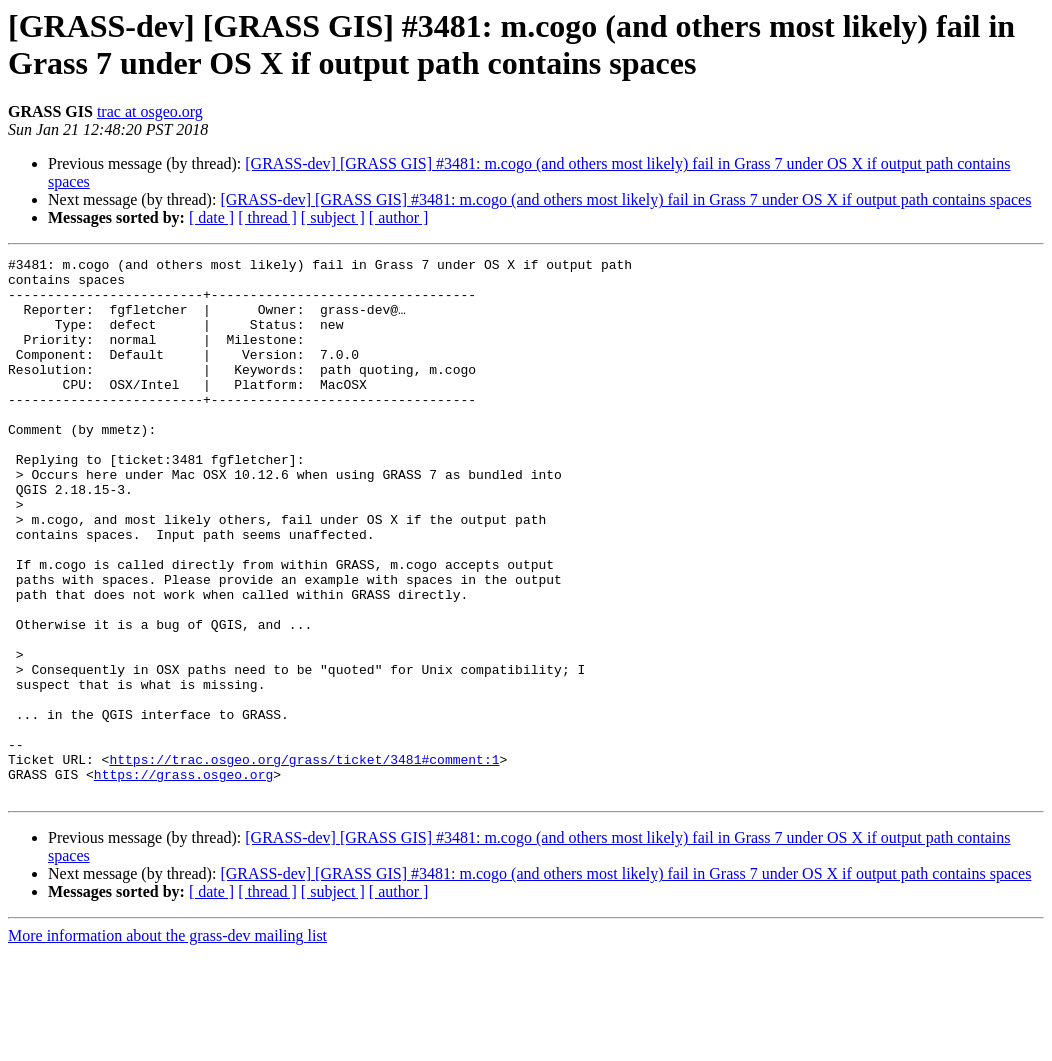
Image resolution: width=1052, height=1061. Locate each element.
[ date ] (211, 217)
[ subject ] (333, 217)
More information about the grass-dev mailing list (167, 1043)
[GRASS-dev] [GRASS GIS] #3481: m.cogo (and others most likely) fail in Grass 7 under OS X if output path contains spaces (625, 199)
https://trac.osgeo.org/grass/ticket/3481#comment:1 (304, 861)
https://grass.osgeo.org (183, 879)
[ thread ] (267, 217)
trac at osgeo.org (150, 111)
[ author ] (399, 217)
